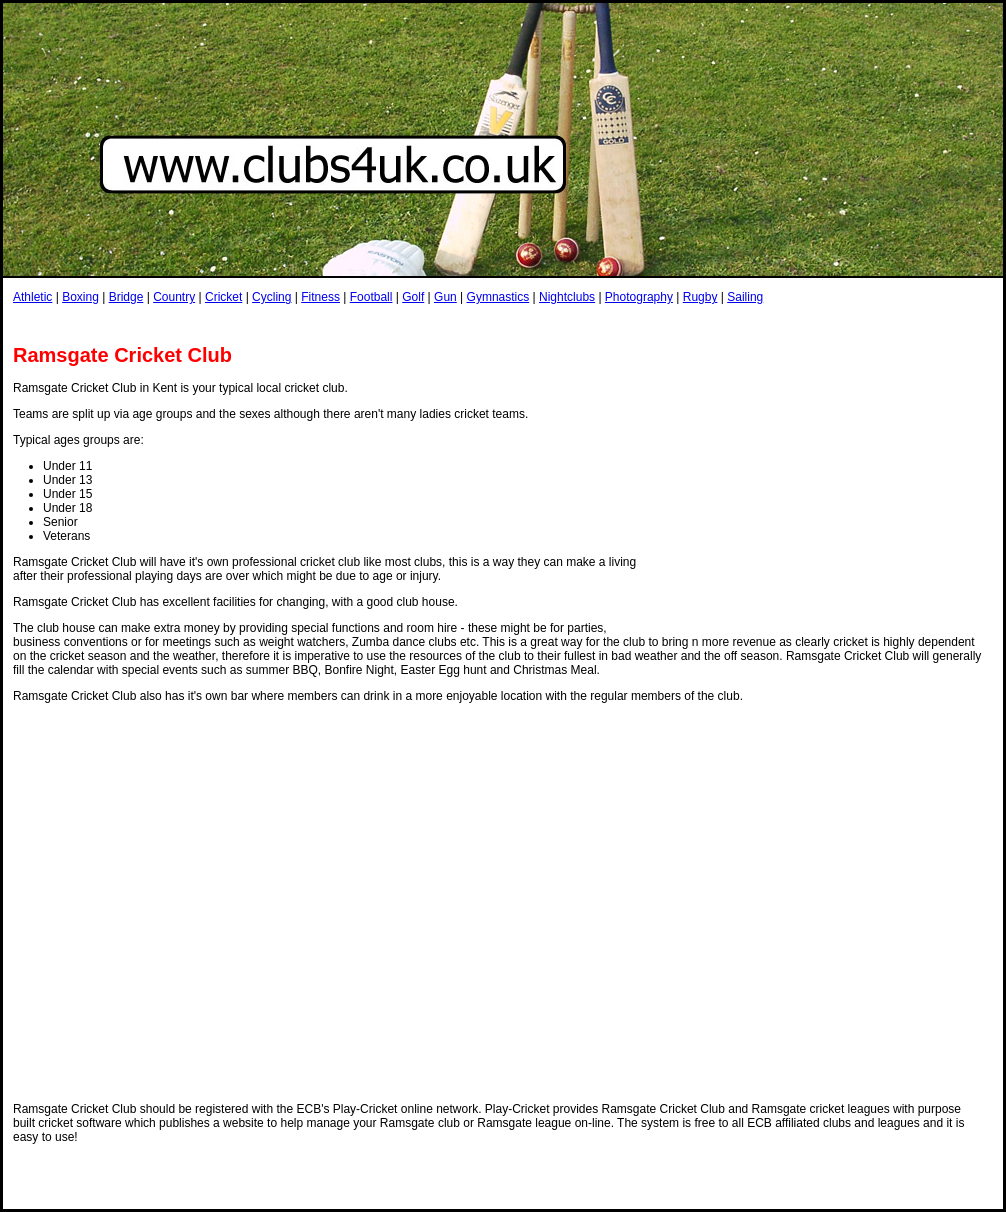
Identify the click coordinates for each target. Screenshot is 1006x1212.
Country (174, 297)
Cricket (223, 297)
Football (371, 297)
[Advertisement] (830, 488)
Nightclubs (567, 297)
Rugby (700, 297)
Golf (413, 297)
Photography (639, 297)
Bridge (126, 297)
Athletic (32, 297)
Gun (445, 297)
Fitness (320, 297)
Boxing (80, 297)
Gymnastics (498, 297)
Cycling (271, 297)
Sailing (745, 297)
